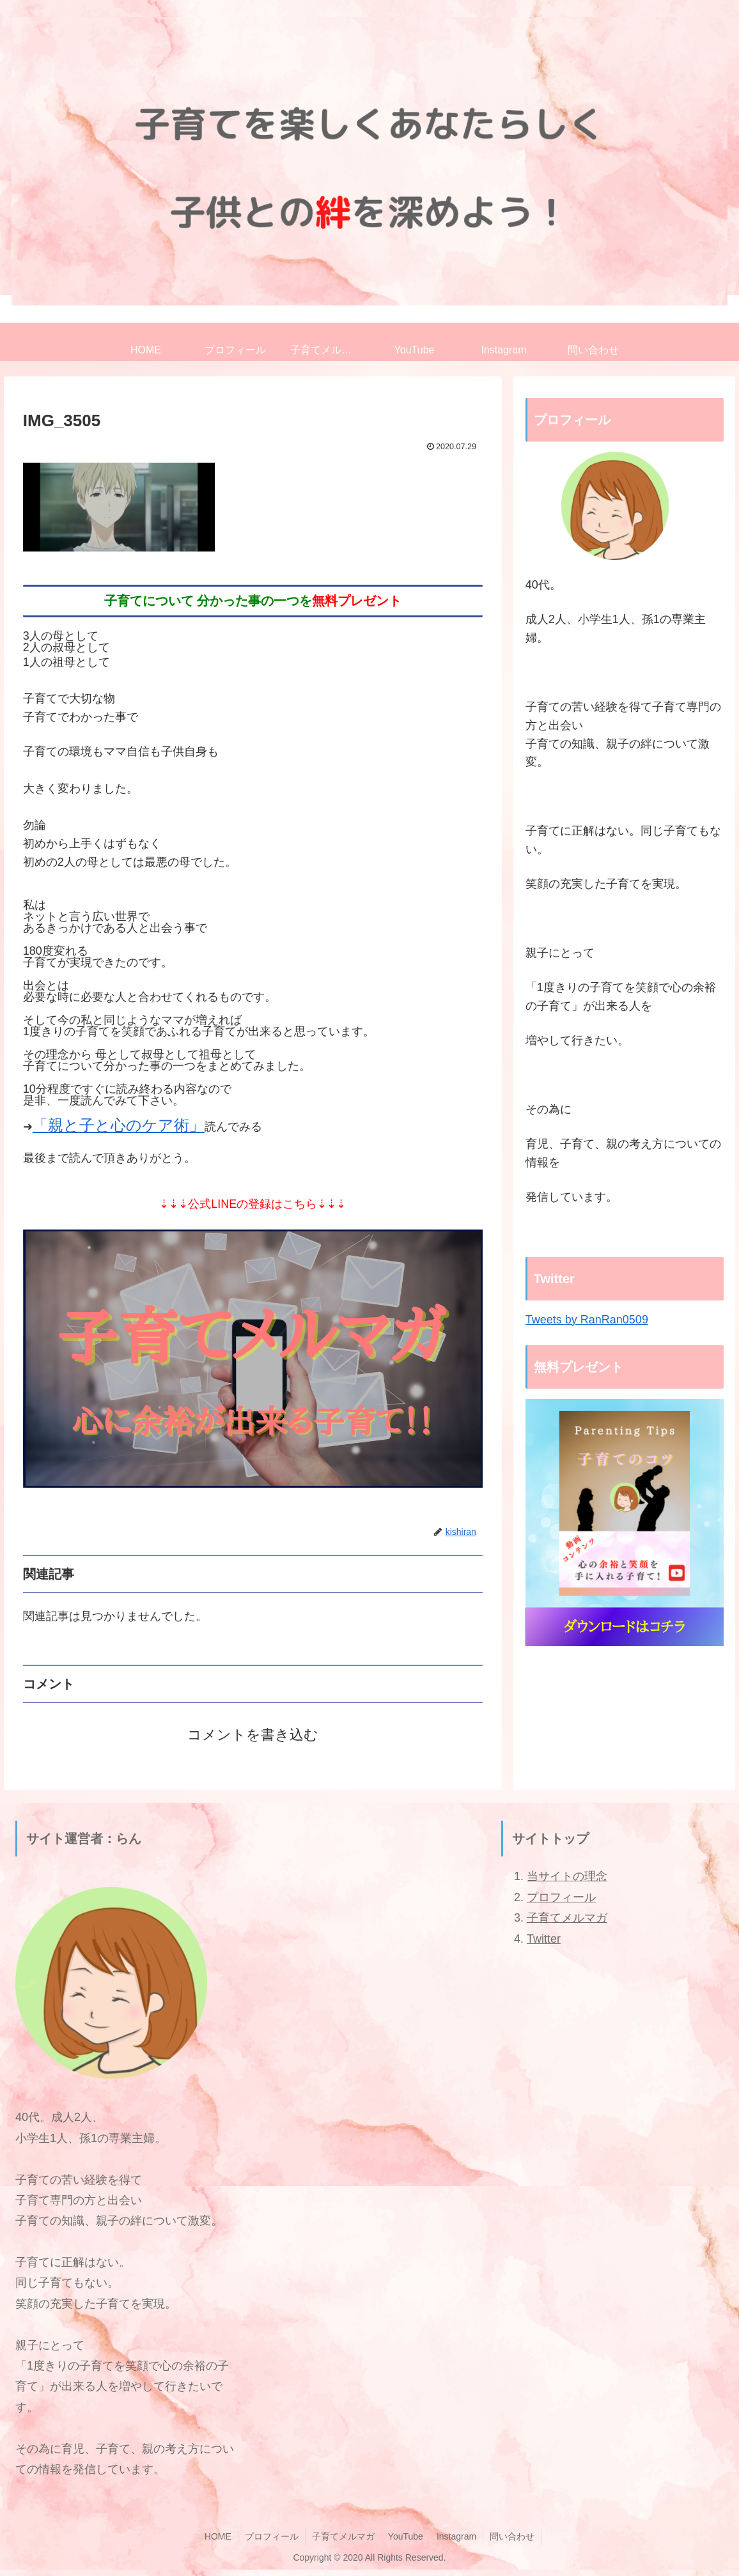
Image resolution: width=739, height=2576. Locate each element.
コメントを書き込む (252, 1735)
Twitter (544, 1938)
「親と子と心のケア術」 (119, 1125)
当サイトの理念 (567, 1876)
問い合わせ (512, 2536)
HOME (218, 2536)
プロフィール (561, 1897)
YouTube (405, 2536)
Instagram (456, 2536)
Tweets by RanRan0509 (586, 1319)
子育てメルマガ (567, 1917)
